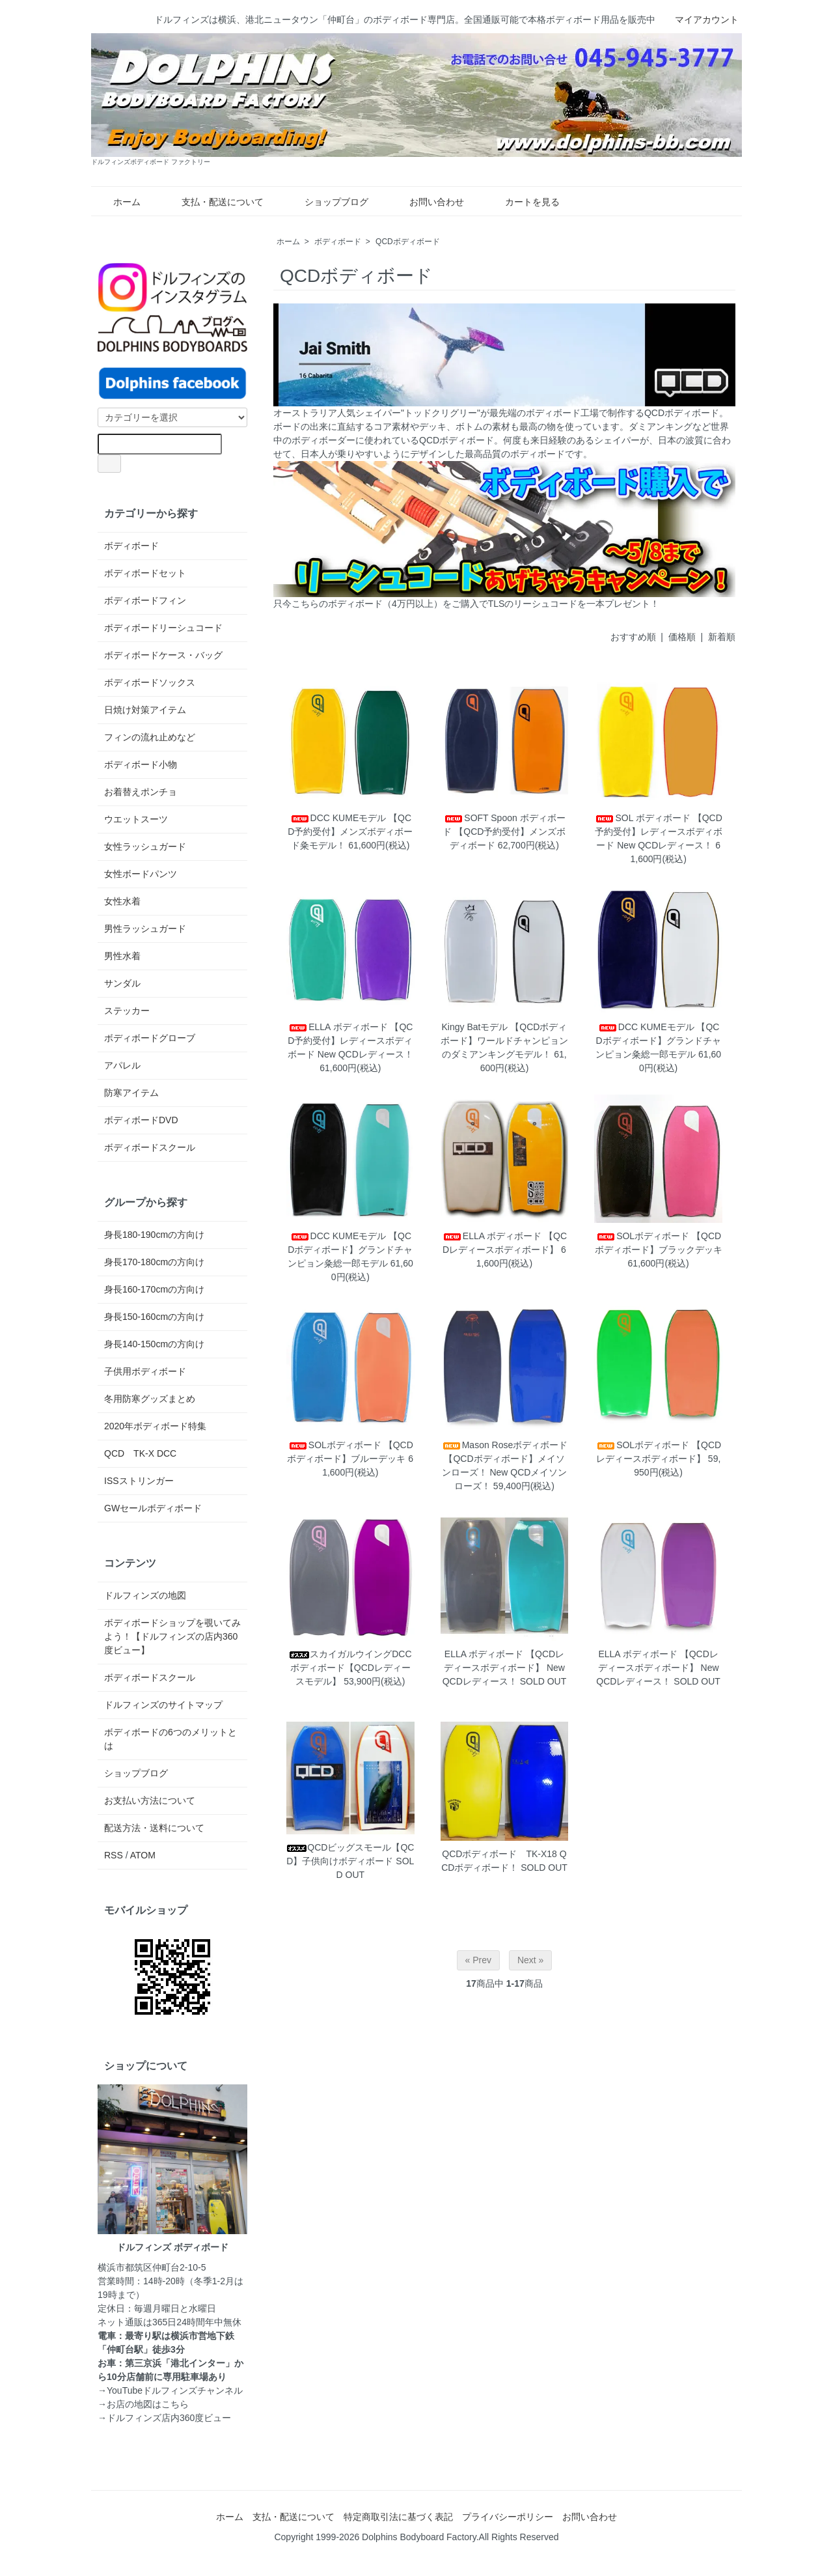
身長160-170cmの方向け (154, 1289)
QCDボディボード (408, 241)
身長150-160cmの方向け (154, 1316)
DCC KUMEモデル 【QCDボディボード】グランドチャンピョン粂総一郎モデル (658, 1040)
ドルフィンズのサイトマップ (163, 1705)
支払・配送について (213, 202)
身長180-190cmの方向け (154, 1234)
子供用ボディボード (145, 1371)
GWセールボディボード (153, 1508)
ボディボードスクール (149, 1147)
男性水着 (122, 956)
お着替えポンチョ (140, 792)
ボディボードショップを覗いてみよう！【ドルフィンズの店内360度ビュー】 (172, 1636)
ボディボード (337, 241)
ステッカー (127, 1010)
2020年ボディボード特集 (155, 1426)
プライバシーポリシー (507, 2517)
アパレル (122, 1065)
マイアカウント (700, 19)
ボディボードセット (145, 573)
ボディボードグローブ (149, 1038)
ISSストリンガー (139, 1481)
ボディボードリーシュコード (163, 628)
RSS (113, 1855)
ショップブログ (327, 202)
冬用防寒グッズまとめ (149, 1398)
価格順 (682, 637)
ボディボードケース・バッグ (163, 655)
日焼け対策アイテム (145, 710)
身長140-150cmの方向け (154, 1344)
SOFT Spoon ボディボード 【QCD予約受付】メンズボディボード (504, 831)
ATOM (143, 1855)
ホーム (117, 202)
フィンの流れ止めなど (149, 737)
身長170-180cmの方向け (154, 1262)
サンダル (122, 983)
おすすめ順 (633, 637)
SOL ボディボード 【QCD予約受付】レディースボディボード (658, 831)
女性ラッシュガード (145, 846)
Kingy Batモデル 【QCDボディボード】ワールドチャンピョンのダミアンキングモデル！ (504, 1040)
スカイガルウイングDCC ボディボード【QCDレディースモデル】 (350, 1668)
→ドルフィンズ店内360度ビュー (164, 2418)
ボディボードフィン (145, 600)
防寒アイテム (131, 1092)
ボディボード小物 (140, 764)
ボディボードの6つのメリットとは (170, 1739)
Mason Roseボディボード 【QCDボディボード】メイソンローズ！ (504, 1458)
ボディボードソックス (149, 682)
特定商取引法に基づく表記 (398, 2517)
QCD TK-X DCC (140, 1453)
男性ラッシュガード (145, 928)
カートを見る (523, 202)
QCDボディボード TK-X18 (499, 1854)
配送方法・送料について (154, 1828)
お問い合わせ (427, 202)
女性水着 (122, 901)
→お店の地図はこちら (143, 2404)
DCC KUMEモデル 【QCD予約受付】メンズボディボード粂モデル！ (350, 831)
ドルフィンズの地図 (145, 1595)
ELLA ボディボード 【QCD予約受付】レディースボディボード (350, 1040)
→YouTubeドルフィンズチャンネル (170, 2390)
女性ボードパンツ (140, 874)
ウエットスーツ (136, 819)
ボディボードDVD (141, 1120)
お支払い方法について (149, 1800)
